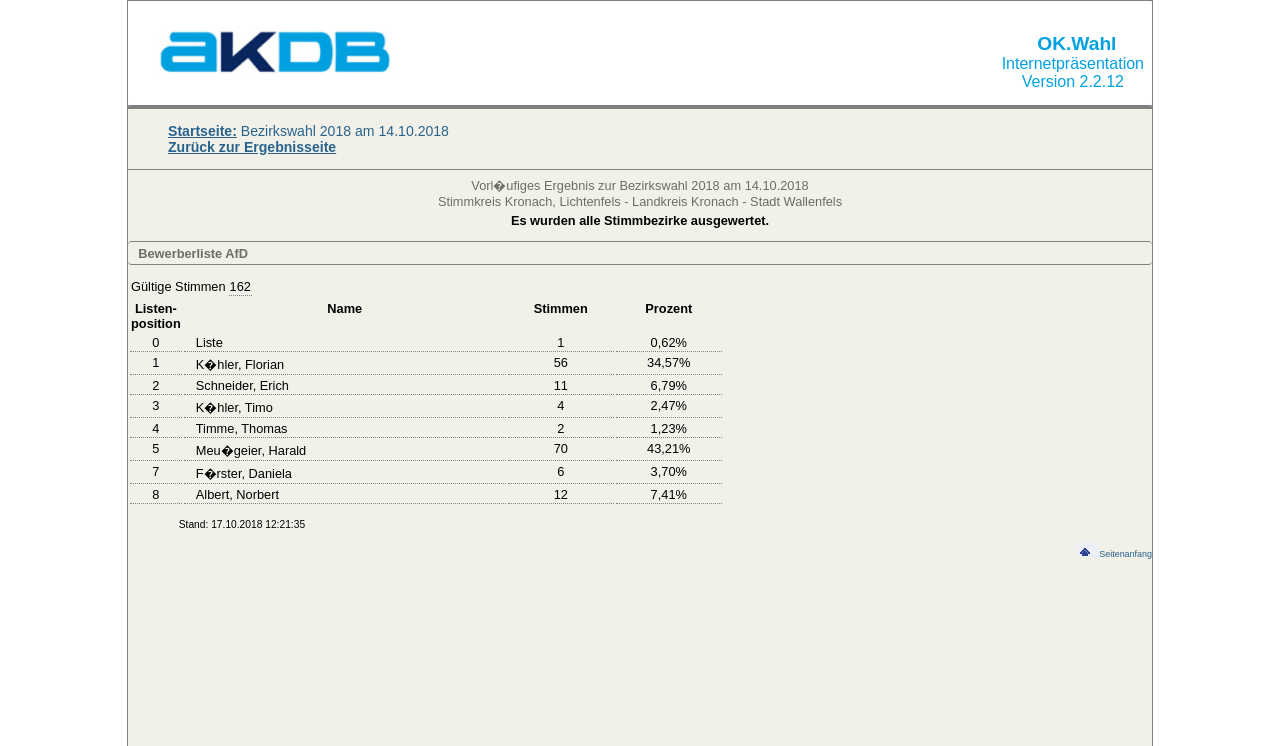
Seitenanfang (1114, 554)
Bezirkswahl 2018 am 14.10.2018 (308, 131)
